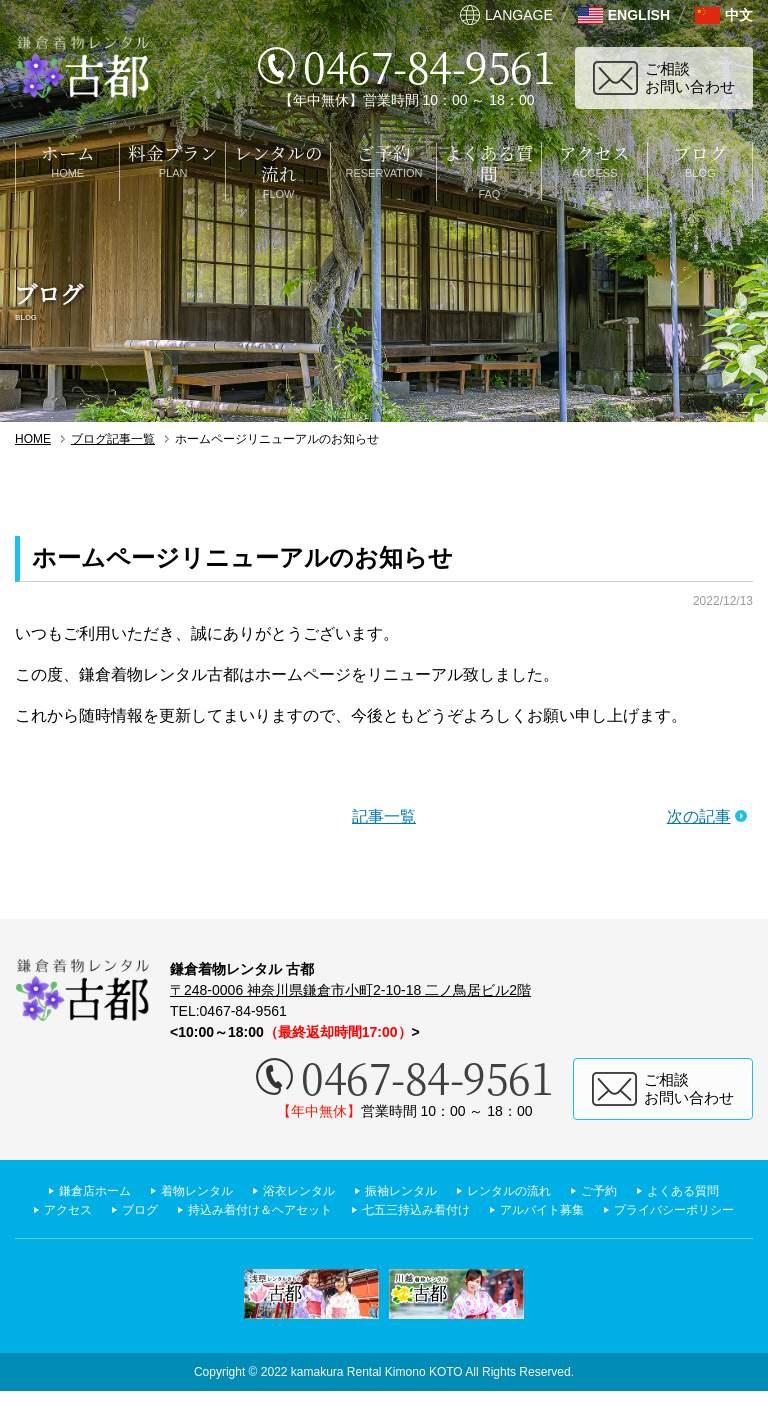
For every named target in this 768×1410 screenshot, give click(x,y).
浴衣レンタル (346, 1190)
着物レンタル (232, 1190)
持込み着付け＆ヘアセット (447, 1209)
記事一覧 (384, 816)
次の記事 (699, 816)
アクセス (233, 1209)
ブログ (312, 1209)
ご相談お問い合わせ (690, 77)
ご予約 (681, 1190)
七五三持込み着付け (624, 1209)
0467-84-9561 (429, 65)
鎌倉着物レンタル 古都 (82, 67)
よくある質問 (133, 1209)
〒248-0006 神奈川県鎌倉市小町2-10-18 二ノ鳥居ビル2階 (350, 990)
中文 (739, 15)
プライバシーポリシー (453, 1228)
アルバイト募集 (304, 1228)
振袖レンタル (460, 1190)
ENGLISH (639, 15)
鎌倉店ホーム (118, 1190)
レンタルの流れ (581, 1190)
